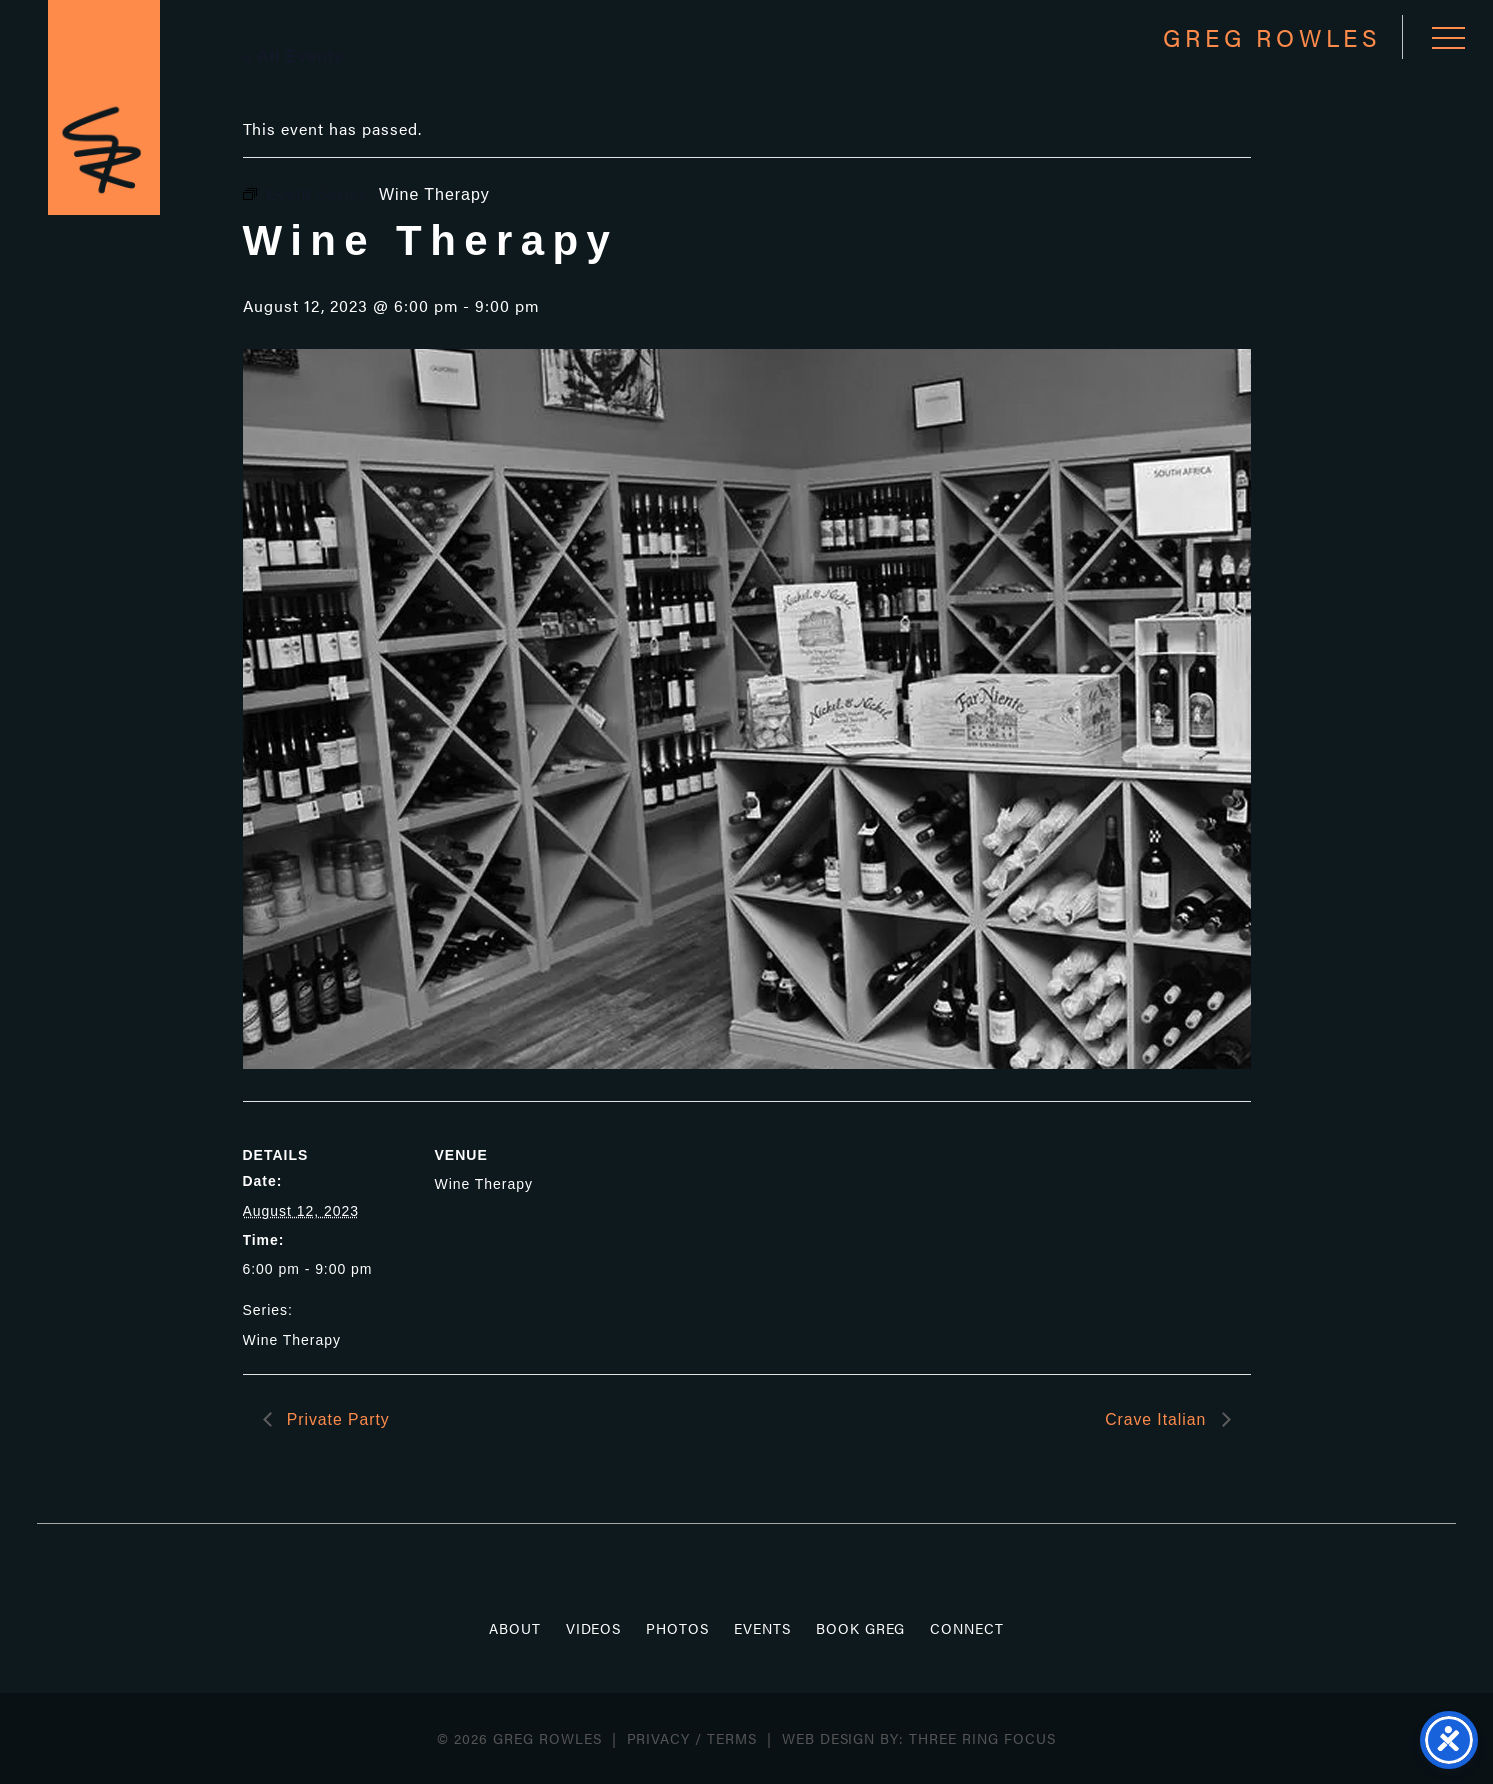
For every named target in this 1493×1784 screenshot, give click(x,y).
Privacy (659, 1738)
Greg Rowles (108, 111)
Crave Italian (1158, 1419)
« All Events (294, 56)
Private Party (336, 1419)
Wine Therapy (292, 1340)
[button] (1445, 37)
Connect (967, 1629)
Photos (677, 1629)
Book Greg (861, 1629)
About (515, 1629)
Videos (594, 1629)
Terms (732, 1738)
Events (762, 1629)
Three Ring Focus (982, 1738)
